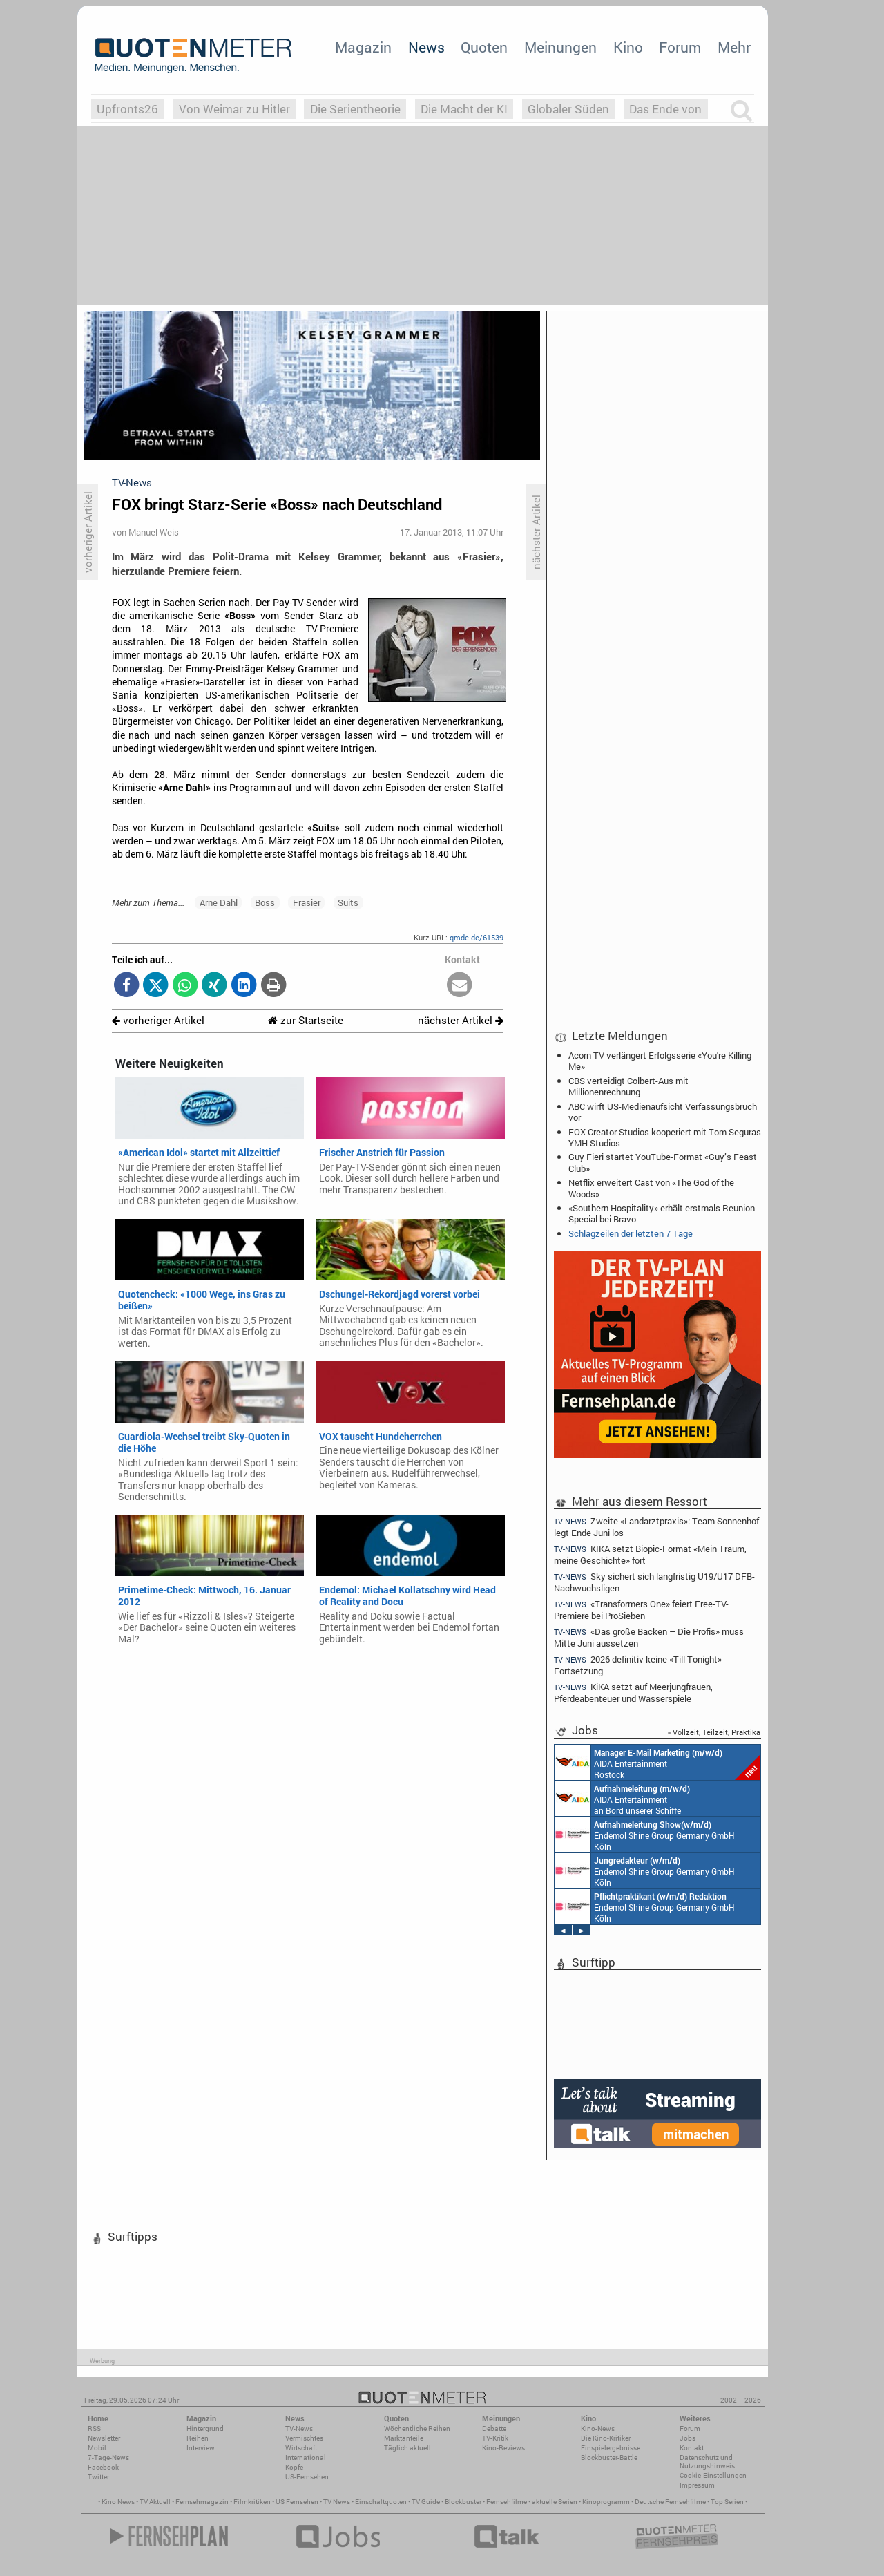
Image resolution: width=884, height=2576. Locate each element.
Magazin (363, 47)
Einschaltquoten (381, 2501)
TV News (336, 2501)
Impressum (697, 2485)
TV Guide (426, 2501)
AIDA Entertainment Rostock (657, 1762)
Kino (628, 47)
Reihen (197, 2438)
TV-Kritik (495, 2438)
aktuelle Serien (554, 2501)
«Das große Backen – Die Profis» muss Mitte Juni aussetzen (649, 1637)
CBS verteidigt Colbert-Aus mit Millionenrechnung (628, 1086)
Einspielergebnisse (610, 2447)
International (305, 2457)
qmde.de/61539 (476, 937)
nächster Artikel (460, 1020)
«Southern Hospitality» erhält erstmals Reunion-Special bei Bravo (663, 1213)
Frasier (306, 902)
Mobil (97, 2447)
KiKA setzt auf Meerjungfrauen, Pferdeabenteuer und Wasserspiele (633, 1692)
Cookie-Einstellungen (713, 2475)
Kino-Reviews (503, 2447)
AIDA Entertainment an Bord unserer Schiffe (622, 1798)
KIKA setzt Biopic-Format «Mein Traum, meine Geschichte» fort (650, 1554)
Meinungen (560, 47)
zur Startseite (305, 1020)
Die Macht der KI (464, 109)
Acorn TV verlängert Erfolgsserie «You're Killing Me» (659, 1060)
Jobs (687, 2438)
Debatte (494, 2428)
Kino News (118, 2501)
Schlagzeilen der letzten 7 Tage (630, 1233)
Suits (348, 902)
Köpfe (294, 2467)
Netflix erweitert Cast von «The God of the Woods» (651, 1188)
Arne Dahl (219, 902)
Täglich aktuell (407, 2447)
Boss (265, 902)
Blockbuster (463, 2501)
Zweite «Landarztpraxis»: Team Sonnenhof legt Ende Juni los (656, 1526)
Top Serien (727, 2501)
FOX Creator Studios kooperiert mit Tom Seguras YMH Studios (664, 1137)
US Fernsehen (297, 2501)
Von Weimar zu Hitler (234, 109)
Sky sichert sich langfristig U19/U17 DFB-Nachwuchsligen (654, 1582)
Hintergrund (205, 2428)
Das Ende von (665, 109)
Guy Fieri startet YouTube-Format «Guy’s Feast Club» (662, 1162)
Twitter (98, 2476)
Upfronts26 (127, 109)
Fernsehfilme (506, 2501)
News (426, 47)
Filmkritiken (252, 2501)
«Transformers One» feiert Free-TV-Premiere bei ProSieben (641, 1609)
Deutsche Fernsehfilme (670, 2501)
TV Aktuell (155, 2501)
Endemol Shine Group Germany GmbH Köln (645, 1834)
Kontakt (692, 2447)
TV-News (299, 2428)
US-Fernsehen (307, 2476)
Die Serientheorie (355, 109)
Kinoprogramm (606, 2501)
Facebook (103, 2467)
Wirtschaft (301, 2447)
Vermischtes (304, 2438)
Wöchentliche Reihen (417, 2428)
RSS (94, 2428)
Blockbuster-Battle (609, 2457)
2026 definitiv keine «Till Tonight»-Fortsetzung (639, 1665)
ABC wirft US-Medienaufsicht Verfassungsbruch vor (662, 1112)
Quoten (484, 47)
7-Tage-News (108, 2457)
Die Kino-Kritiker (606, 2438)
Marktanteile (403, 2438)
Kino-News (598, 2428)
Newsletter (104, 2438)
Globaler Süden (568, 109)
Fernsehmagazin (202, 2501)
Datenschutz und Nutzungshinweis (707, 2461)
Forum (680, 47)
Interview (200, 2447)
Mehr (734, 47)
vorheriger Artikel (158, 1020)
